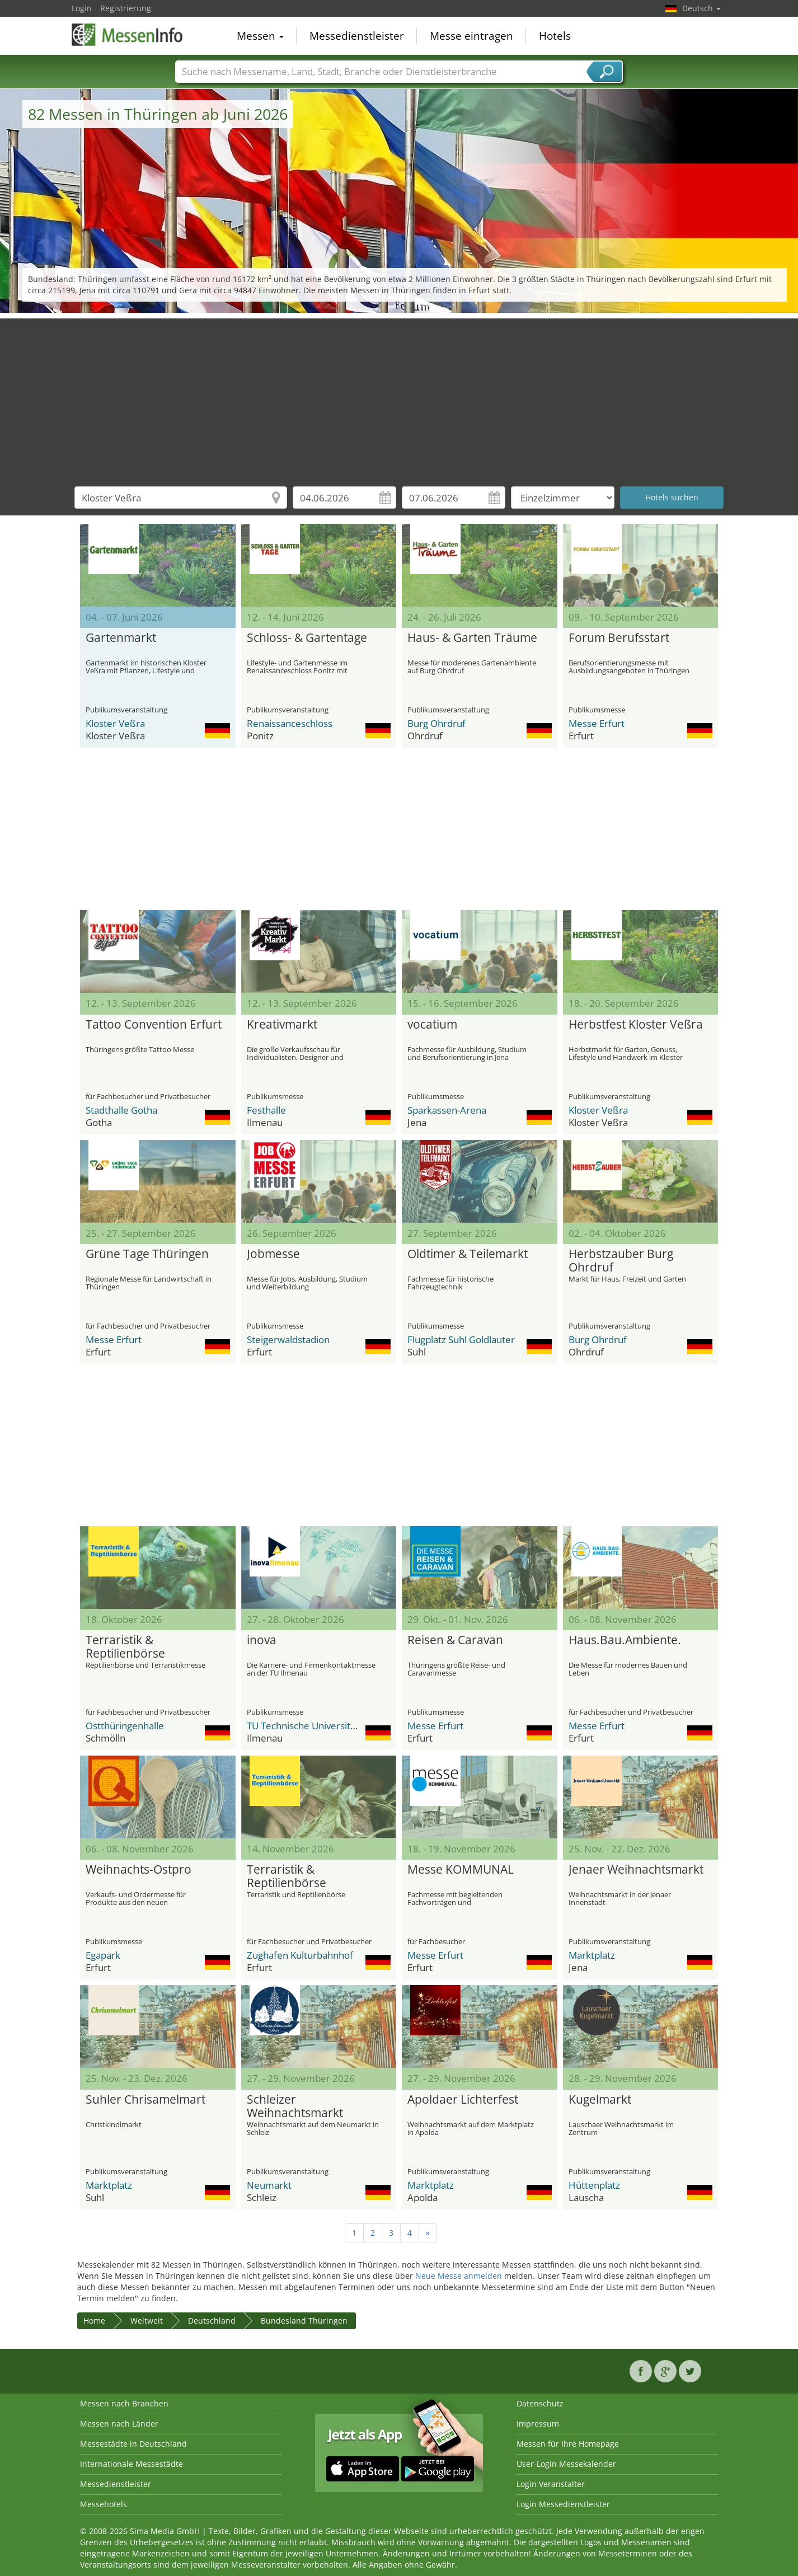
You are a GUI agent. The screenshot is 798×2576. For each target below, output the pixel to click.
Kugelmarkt (600, 2099)
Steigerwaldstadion (288, 1339)
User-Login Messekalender (566, 2463)
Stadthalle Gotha (121, 1110)
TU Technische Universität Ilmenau (322, 1725)
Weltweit (146, 2320)
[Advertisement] (399, 396)
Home (94, 2320)
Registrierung (125, 8)
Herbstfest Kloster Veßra (636, 1024)
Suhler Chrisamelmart (145, 2099)
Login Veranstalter (551, 2484)
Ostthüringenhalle (125, 1725)
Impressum (538, 2423)
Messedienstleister (356, 36)
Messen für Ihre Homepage (568, 2443)
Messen (260, 36)
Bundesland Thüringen (304, 2320)
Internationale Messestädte (131, 2463)
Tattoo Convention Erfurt (154, 1024)
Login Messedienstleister (563, 2504)
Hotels (555, 36)
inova (261, 1640)
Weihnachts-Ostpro (138, 1869)
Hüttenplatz (594, 2185)
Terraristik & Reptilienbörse (125, 1647)
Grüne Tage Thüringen (147, 1254)
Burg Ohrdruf (436, 723)
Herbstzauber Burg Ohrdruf (621, 1261)
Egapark (103, 1955)
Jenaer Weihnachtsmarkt (636, 1869)
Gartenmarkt (121, 638)
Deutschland (212, 2320)
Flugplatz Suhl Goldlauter (461, 1339)
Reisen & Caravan (455, 1640)
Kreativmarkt (282, 1024)
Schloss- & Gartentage (307, 638)
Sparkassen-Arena (446, 1110)
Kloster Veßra (115, 723)
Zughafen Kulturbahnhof (300, 1955)
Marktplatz (592, 1955)
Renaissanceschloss (289, 723)
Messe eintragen (471, 36)
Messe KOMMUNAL (460, 1869)
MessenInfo (128, 35)
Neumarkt (269, 2185)
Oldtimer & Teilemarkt (467, 1254)
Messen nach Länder (119, 2423)
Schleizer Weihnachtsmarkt (295, 2106)
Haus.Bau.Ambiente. (625, 1640)
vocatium (432, 1024)
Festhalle (266, 1110)
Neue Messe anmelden (458, 2275)
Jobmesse (273, 1254)
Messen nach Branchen (124, 2403)
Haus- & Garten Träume (472, 638)
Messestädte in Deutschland (133, 2443)
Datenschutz (540, 2403)
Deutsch (701, 8)
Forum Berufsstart (619, 638)
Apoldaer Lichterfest (462, 2099)
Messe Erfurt (597, 723)
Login (82, 8)
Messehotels (103, 2504)
